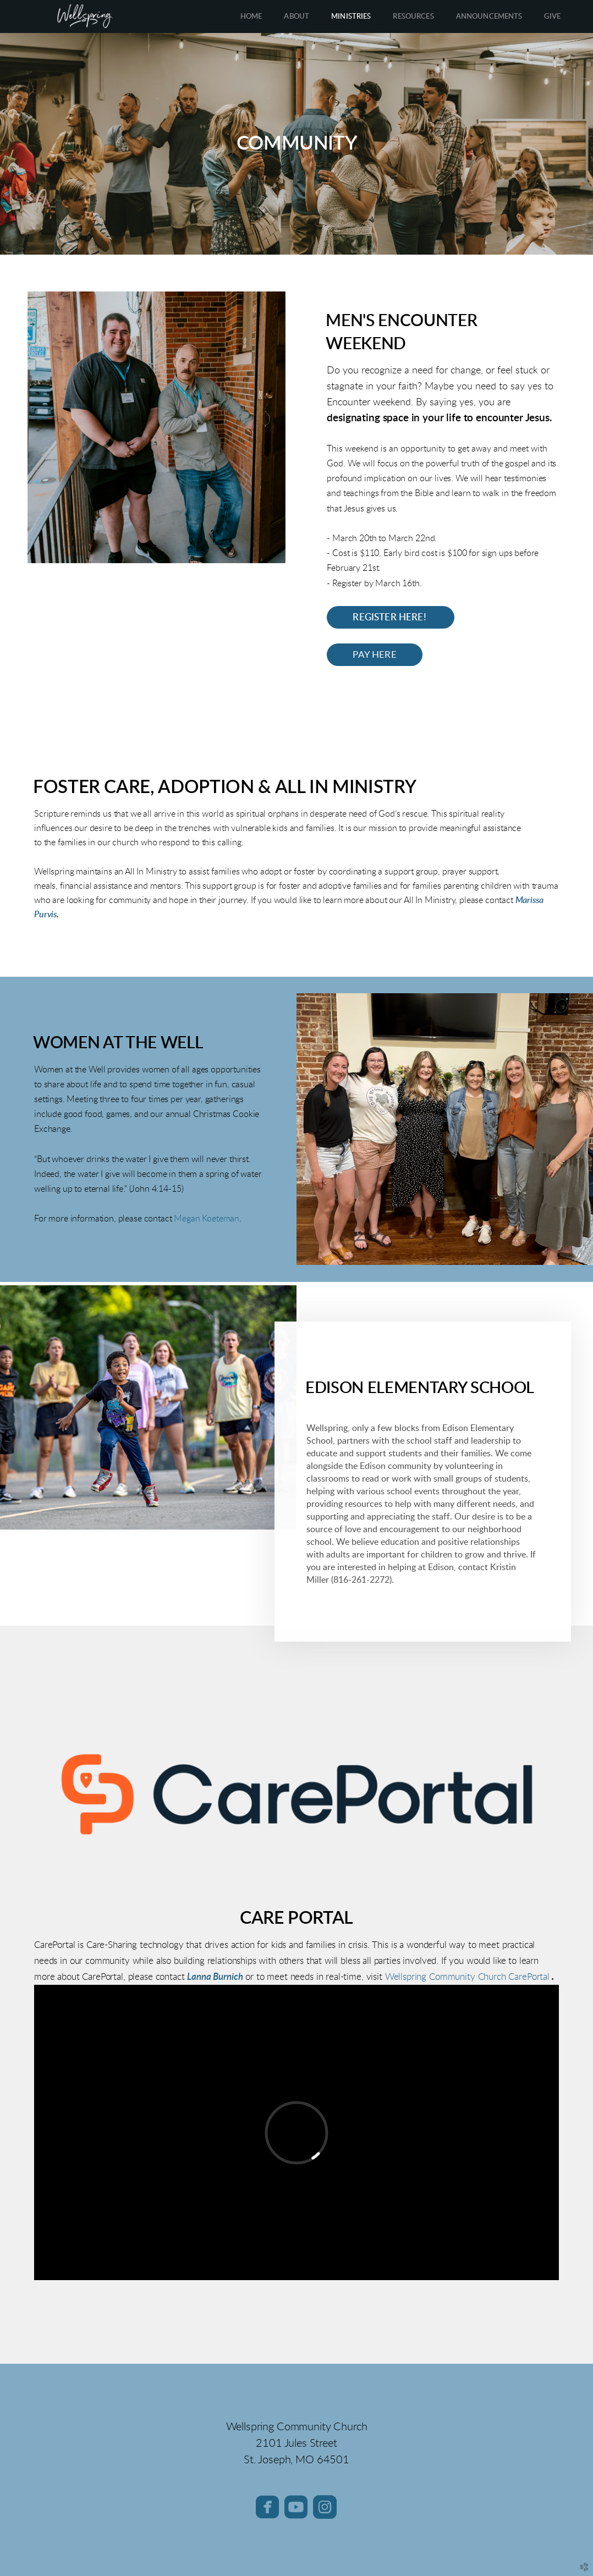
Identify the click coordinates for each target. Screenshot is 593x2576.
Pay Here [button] (374, 654)
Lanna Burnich (215, 1976)
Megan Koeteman (206, 1218)
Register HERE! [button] (391, 617)
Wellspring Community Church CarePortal (466, 1976)
